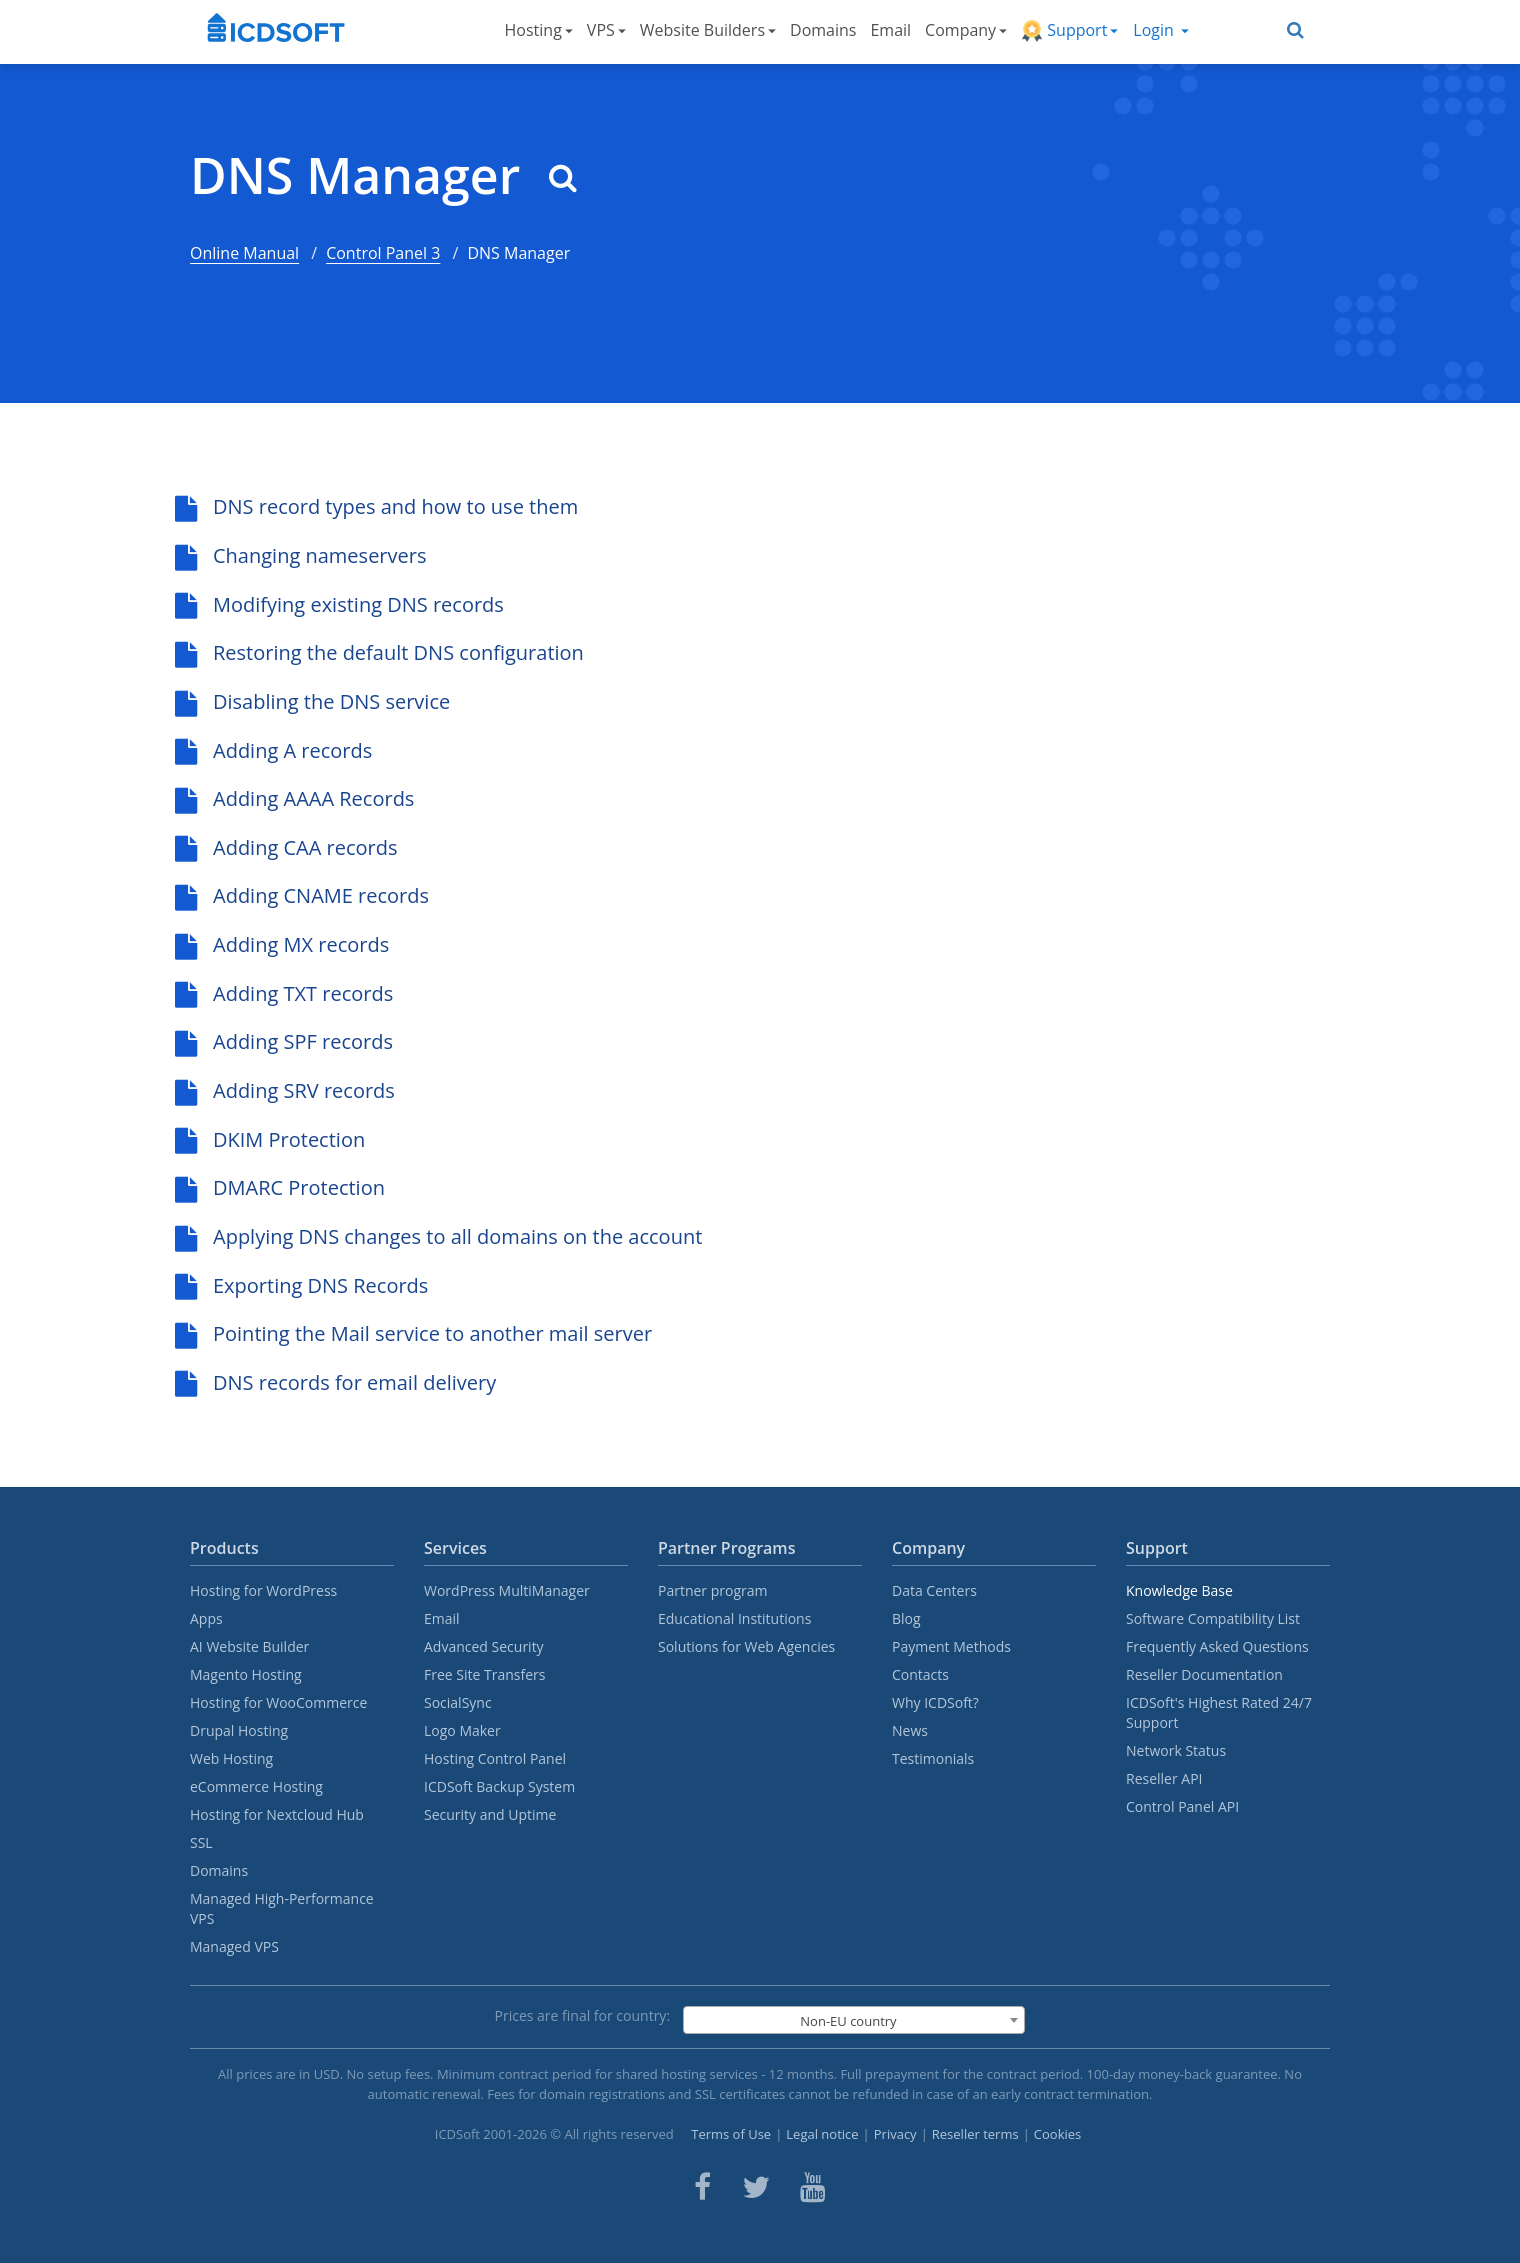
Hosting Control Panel (495, 1758)
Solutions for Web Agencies (746, 1646)
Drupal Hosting (239, 1730)
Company (966, 30)
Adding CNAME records (302, 895)
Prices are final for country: (583, 2015)
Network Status (1176, 1750)
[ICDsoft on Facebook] (702, 2187)
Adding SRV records (285, 1090)
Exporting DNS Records (301, 1285)
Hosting (539, 30)
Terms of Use (731, 2134)
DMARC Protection (280, 1187)
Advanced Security (484, 1646)
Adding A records (273, 750)
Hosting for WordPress (263, 1590)
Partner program (713, 1590)
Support (1069, 30)
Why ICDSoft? (935, 1702)
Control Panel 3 (383, 253)
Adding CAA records (286, 847)
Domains (823, 30)
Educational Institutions (734, 1618)
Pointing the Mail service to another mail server (413, 1333)
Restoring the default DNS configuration (379, 652)
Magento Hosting (246, 1674)
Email (890, 30)
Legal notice (822, 2134)
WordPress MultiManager (507, 1590)
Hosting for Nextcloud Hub (277, 1814)
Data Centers (934, 1590)
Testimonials (933, 1758)
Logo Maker (462, 1730)
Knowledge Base (1179, 1590)
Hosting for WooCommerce (278, 1702)
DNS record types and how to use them (376, 506)
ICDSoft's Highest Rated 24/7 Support (1219, 1712)
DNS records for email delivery (335, 1382)
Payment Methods (951, 1646)
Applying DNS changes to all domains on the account (438, 1236)
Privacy (895, 2134)
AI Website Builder (249, 1646)
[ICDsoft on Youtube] (813, 2187)
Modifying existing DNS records (339, 604)
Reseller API (1164, 1778)
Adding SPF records (284, 1041)
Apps (206, 1618)
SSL (201, 1842)
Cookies (1057, 2134)
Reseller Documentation (1204, 1674)
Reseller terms (975, 2134)
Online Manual (244, 253)
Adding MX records (282, 944)
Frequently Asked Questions (1217, 1646)
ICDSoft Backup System (499, 1786)
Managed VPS (234, 1946)
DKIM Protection (270, 1139)
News (910, 1730)
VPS (606, 30)
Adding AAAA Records (294, 798)
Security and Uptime (490, 1814)
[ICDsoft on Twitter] (756, 2187)
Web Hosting (231, 1758)
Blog (906, 1618)
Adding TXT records (284, 993)
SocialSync (458, 1702)
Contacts (920, 1674)
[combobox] (854, 2020)
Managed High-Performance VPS (282, 1908)
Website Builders (708, 30)
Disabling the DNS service (312, 701)
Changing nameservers (300, 555)
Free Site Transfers (484, 1674)
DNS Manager (383, 175)
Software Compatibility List (1213, 1618)
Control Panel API (1182, 1806)
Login (1161, 30)
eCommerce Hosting (256, 1786)
